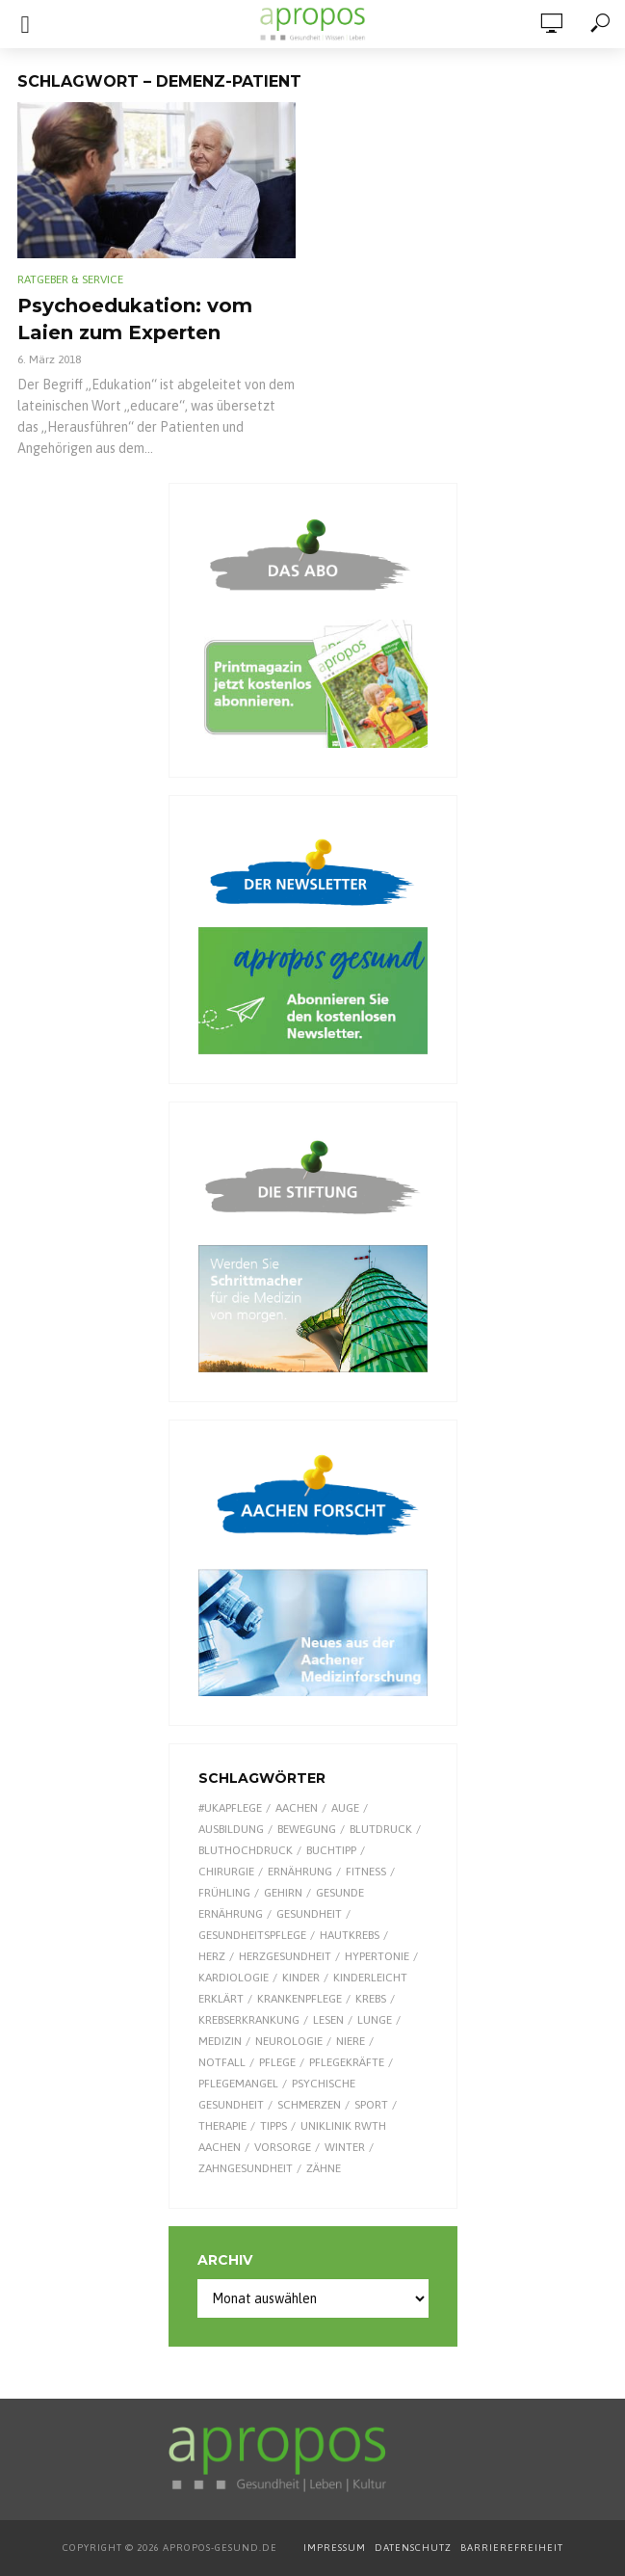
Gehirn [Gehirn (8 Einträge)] (283, 1892)
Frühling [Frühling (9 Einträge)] (224, 1892)
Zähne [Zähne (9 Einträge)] (323, 2168)
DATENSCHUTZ (415, 2547)
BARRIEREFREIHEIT (511, 2547)
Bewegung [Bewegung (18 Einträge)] (306, 1829)
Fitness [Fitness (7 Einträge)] (366, 1871)
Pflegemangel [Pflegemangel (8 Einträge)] (238, 2083)
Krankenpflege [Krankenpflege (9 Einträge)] (299, 1998)
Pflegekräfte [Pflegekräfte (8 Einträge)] (346, 2062)
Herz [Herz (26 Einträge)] (211, 1956)
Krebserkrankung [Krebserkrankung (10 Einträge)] (248, 2020)
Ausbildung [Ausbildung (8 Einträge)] (231, 1829)
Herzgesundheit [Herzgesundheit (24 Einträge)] (285, 1956)
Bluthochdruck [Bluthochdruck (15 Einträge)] (245, 1850)
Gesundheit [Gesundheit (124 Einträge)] (309, 1914)
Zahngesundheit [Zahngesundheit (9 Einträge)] (245, 2168)
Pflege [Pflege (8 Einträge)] (277, 2062)
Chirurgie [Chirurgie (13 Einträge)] (226, 1871)
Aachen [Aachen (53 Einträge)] (296, 1808)
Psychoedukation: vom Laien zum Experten (134, 319)
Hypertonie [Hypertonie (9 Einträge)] (377, 1956)
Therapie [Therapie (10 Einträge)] (222, 2126)
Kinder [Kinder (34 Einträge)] (301, 1977)
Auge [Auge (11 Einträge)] (345, 1808)
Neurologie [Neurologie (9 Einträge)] (289, 2041)
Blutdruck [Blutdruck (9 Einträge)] (381, 1829)
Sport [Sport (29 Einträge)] (371, 2104)
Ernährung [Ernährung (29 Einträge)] (300, 1871)
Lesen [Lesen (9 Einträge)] (328, 2020)
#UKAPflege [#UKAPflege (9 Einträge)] (230, 1808)
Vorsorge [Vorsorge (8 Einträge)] (282, 2147)
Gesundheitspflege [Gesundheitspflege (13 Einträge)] (252, 1935)
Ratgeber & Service (70, 279)
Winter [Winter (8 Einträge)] (345, 2147)
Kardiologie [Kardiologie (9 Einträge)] (233, 1977)
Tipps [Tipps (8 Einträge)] (273, 2126)
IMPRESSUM (334, 2547)
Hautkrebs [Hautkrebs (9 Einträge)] (349, 1935)
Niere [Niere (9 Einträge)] (350, 2041)
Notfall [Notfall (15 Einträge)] (222, 2062)
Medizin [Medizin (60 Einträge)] (220, 2041)
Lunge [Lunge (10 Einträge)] (374, 2020)
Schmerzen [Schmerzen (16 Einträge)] (309, 2104)
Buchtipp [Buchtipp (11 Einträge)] (331, 1850)
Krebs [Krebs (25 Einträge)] (370, 1998)
